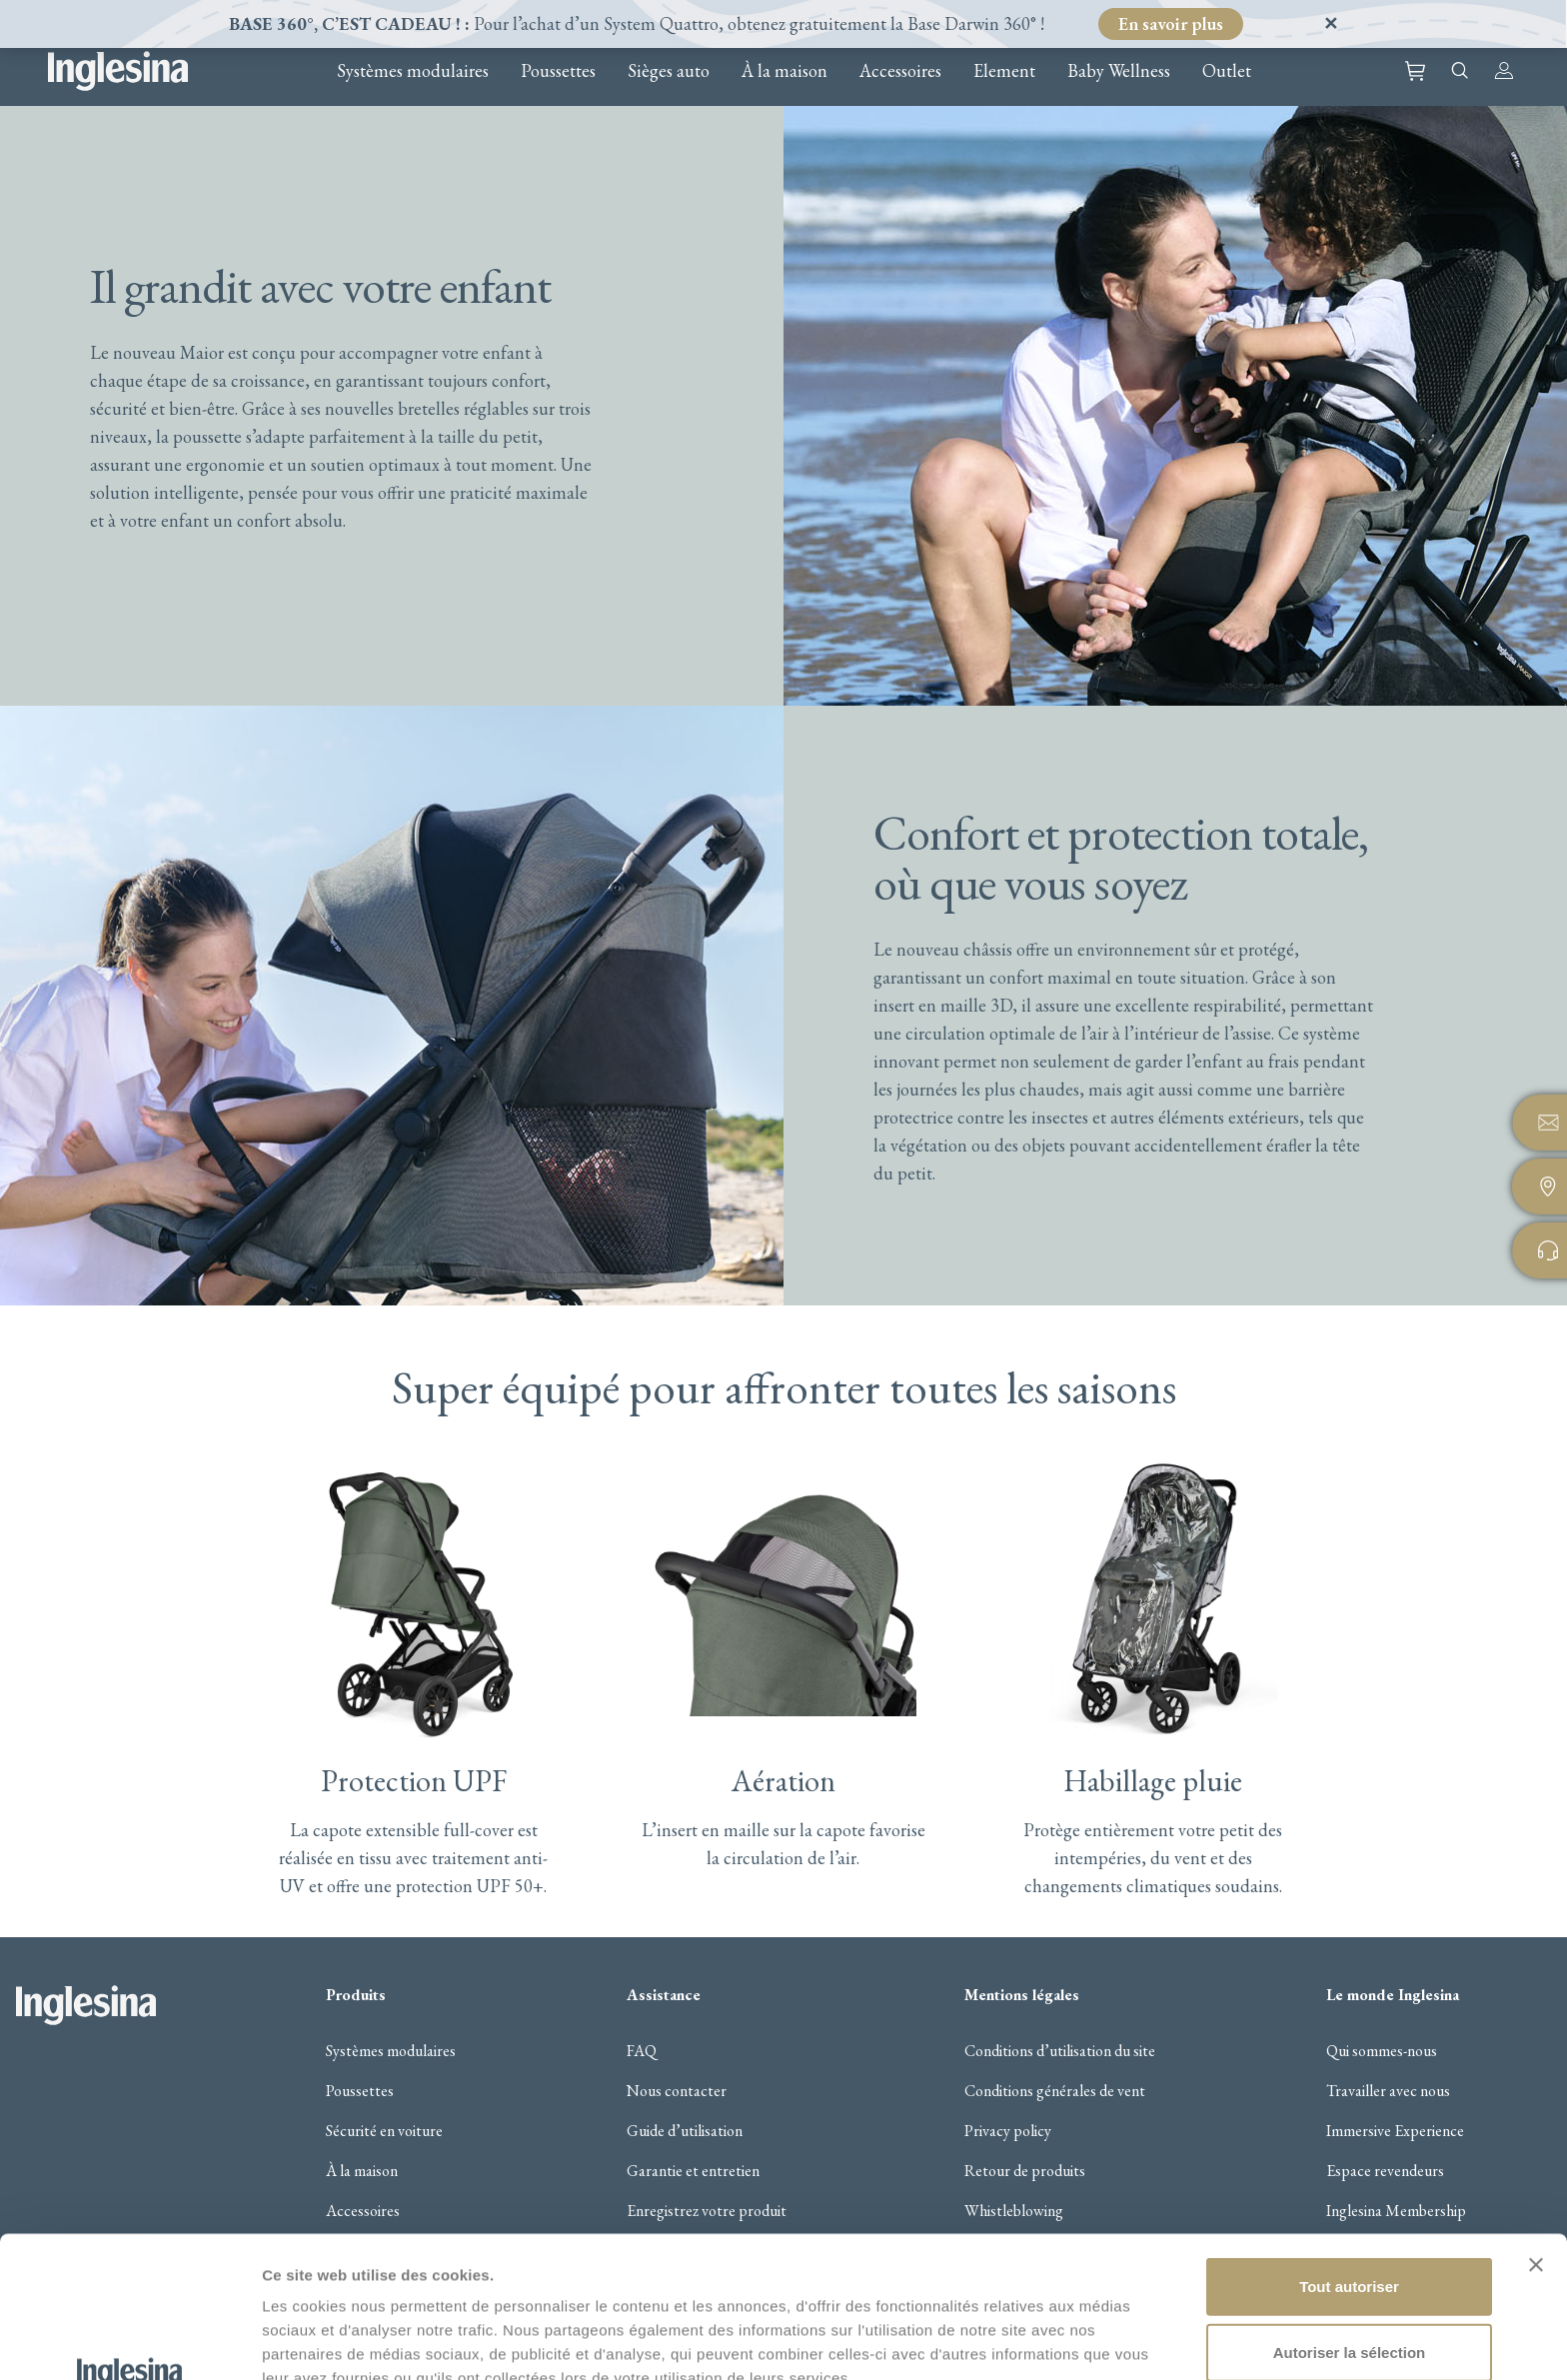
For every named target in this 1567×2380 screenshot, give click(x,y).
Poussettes (558, 71)
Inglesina (118, 71)
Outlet (1226, 71)
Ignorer (1307, 23)
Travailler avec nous (1388, 2091)
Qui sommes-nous (1381, 2051)
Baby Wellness (1118, 71)
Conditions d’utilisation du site (1059, 2051)
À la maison (784, 71)
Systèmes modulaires (413, 71)
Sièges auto (669, 71)
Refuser (1349, 2284)
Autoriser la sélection (1349, 2219)
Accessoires (900, 71)
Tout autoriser (1349, 2153)
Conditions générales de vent (1054, 2091)
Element (1004, 71)
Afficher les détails (329, 2340)
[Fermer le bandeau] (1536, 2132)
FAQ (642, 2051)
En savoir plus (1170, 23)
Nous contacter (677, 2091)
